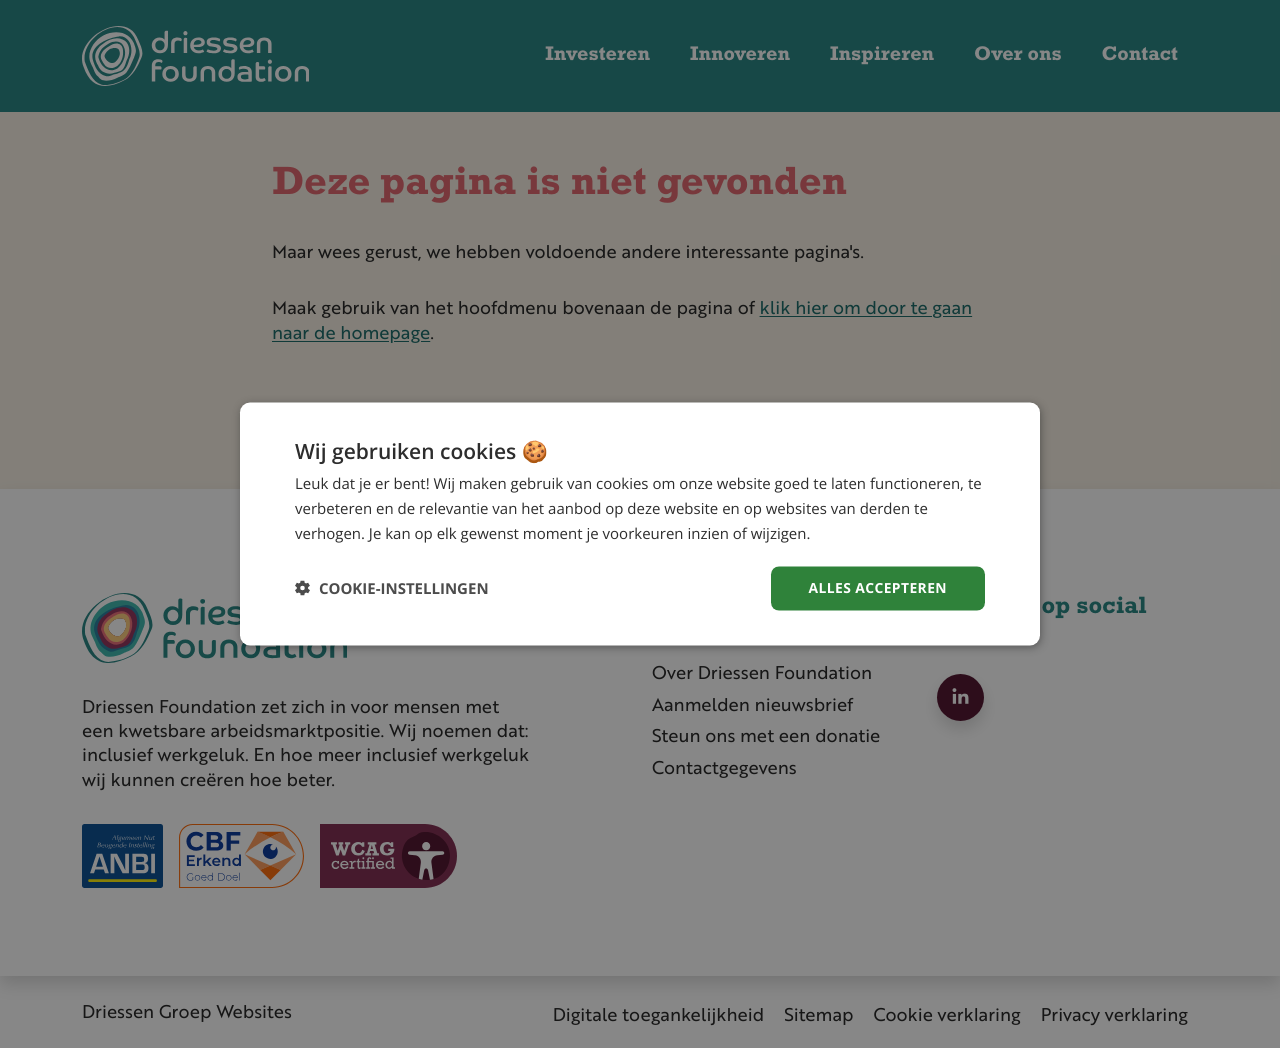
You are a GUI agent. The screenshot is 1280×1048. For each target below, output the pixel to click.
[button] (392, 588)
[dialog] (640, 523)
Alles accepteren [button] (877, 587)
